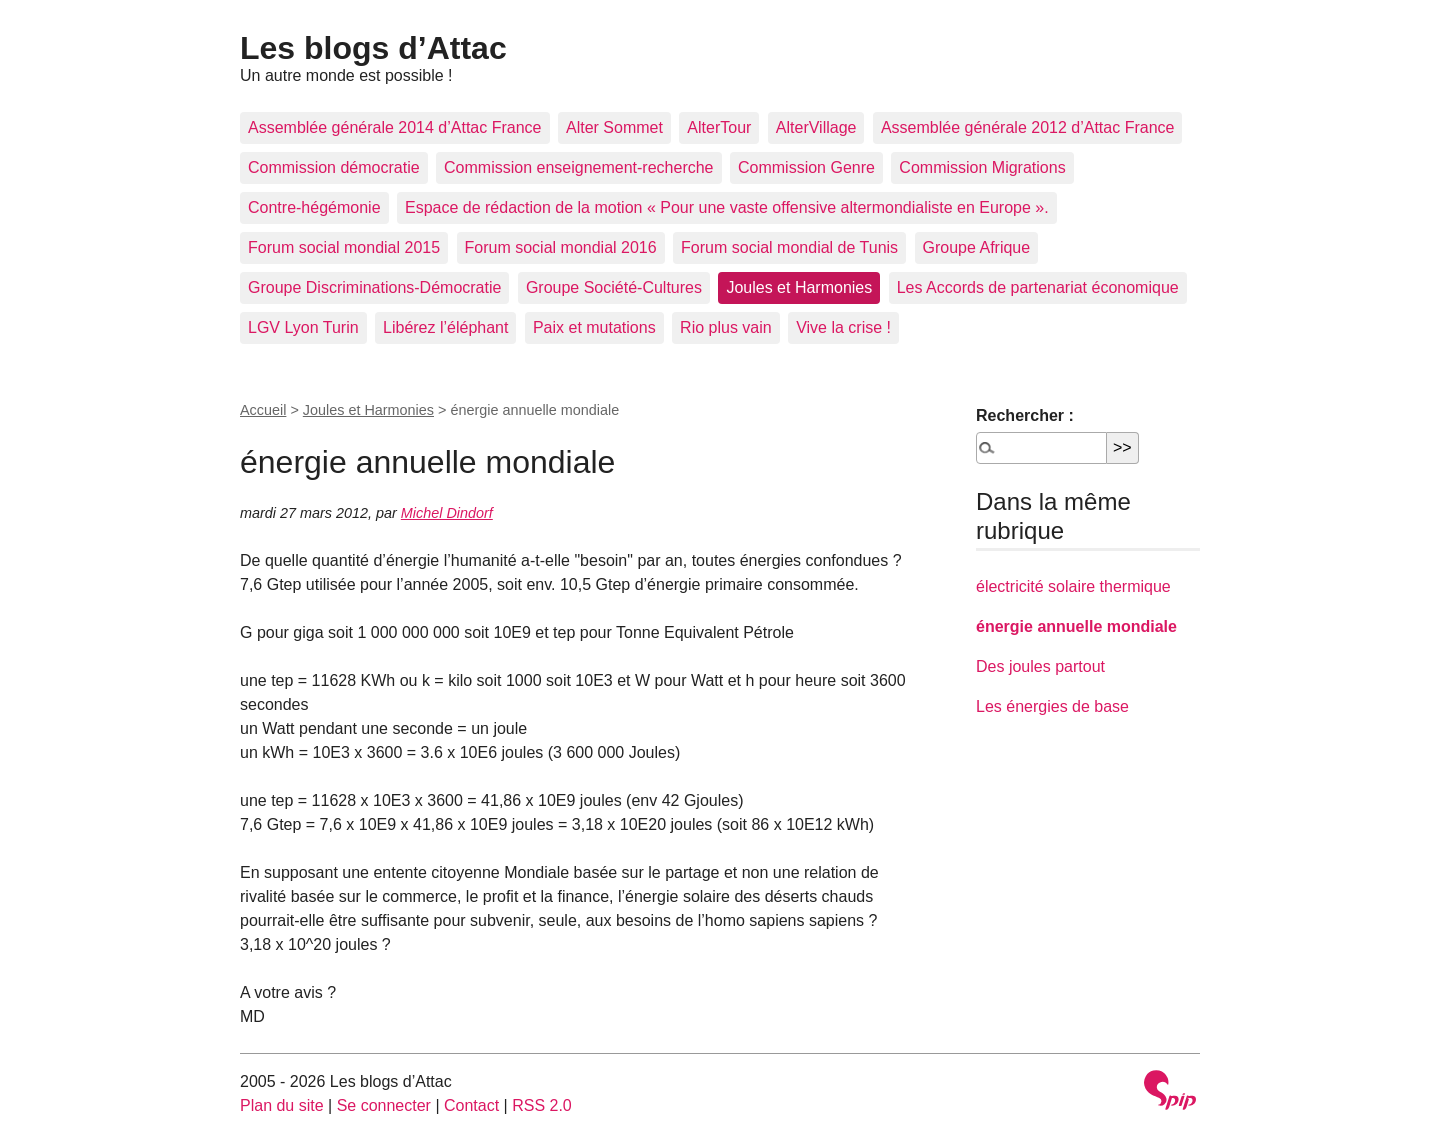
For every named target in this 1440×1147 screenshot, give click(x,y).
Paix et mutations (594, 327)
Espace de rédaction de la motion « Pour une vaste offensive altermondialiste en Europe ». (727, 207)
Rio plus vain (726, 327)
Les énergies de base (1052, 706)
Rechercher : (1025, 415)
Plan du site (282, 1105)
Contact (471, 1105)
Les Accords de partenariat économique (1038, 287)
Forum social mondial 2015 (344, 247)
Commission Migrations (982, 167)
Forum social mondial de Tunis (789, 247)
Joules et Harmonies (799, 287)
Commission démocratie (334, 167)
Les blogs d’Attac (373, 48)
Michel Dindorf (447, 513)
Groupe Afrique (977, 247)
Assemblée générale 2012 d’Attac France (1028, 127)
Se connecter (384, 1105)
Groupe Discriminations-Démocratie (374, 287)
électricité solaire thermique (1073, 586)
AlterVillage (816, 127)
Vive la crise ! (843, 327)
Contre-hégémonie (314, 207)
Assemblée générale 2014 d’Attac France (395, 127)
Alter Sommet (614, 127)
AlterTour (719, 127)
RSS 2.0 (542, 1105)
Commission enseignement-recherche (578, 167)
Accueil (263, 410)
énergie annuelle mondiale (1076, 626)
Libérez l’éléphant (445, 327)
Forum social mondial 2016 (561, 247)
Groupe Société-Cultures (614, 287)
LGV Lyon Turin (303, 327)
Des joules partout (1040, 666)
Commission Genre (806, 167)
